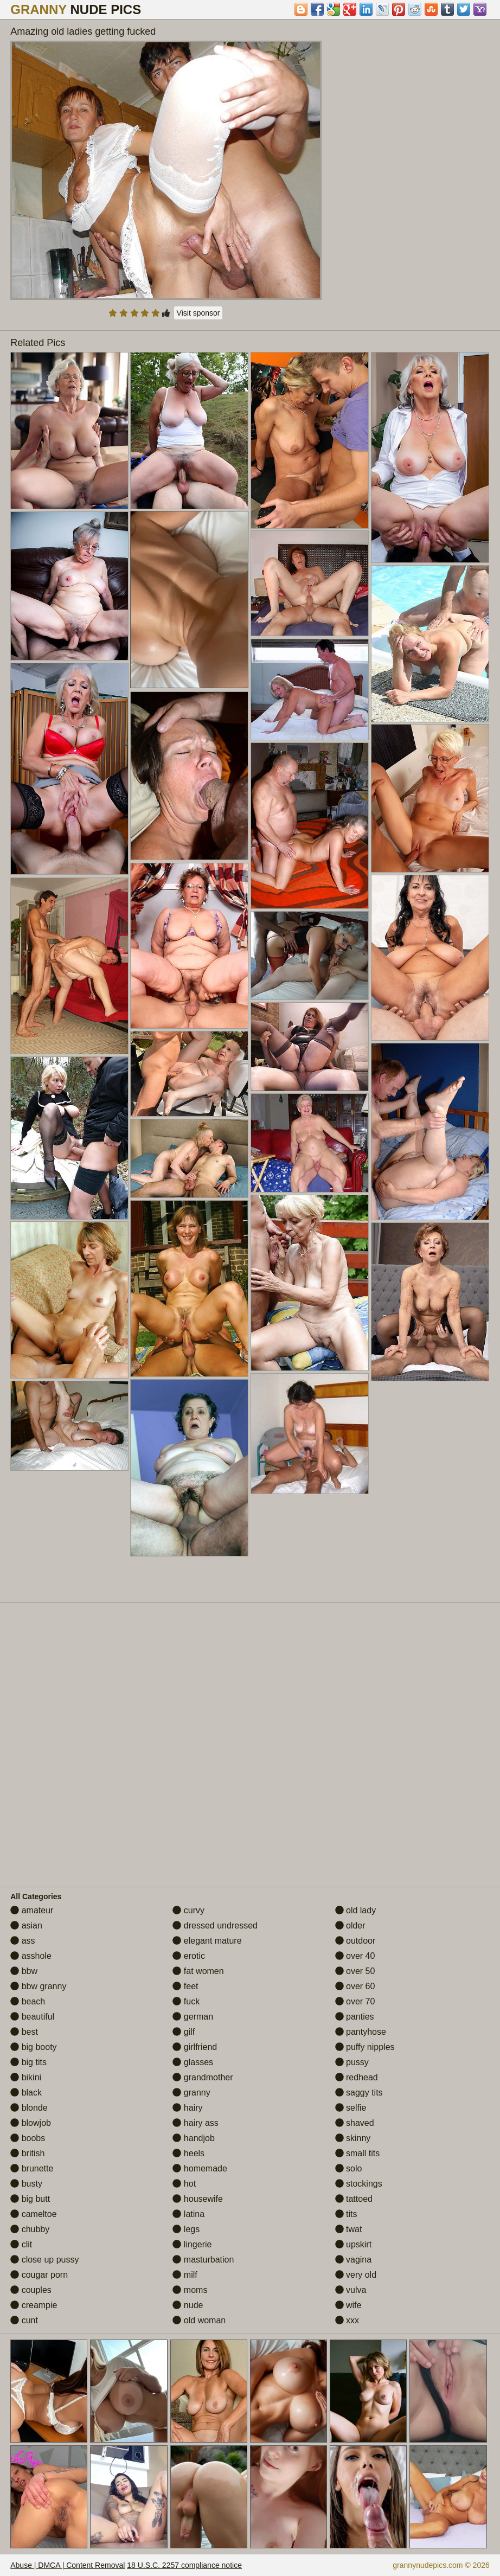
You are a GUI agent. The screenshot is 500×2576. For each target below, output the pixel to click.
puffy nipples (365, 2047)
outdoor (355, 1940)
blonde (29, 2107)
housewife (197, 2198)
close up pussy (44, 2259)
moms (189, 2290)
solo (348, 2168)
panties (354, 2016)
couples (31, 2290)
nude (187, 2305)
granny (191, 2092)
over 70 (355, 2001)
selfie (351, 2107)
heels (188, 2153)
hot (184, 2183)
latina (188, 2214)
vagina (353, 2259)
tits (346, 2214)
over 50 (355, 1971)
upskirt (353, 2244)
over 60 (355, 1986)
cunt (24, 2320)
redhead (356, 2077)
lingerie (191, 2244)
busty (26, 2183)
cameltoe (33, 2214)
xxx (347, 2320)
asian (26, 1925)
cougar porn (39, 2274)
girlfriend (194, 2047)
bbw (23, 1971)
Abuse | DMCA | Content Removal (67, 2565)
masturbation (203, 2259)
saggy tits (359, 2092)
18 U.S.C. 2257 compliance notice (184, 2565)
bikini (25, 2077)
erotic (188, 1955)
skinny (353, 2138)
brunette (31, 2168)
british (27, 2153)
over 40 (355, 1955)
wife (348, 2305)
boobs (27, 2138)
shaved (354, 2123)
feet (185, 1986)
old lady (355, 1910)
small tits (357, 2153)
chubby (29, 2229)
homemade (199, 2168)
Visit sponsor (198, 313)
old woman (199, 2320)
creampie (33, 2305)
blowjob (30, 2123)
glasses (192, 2062)
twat (348, 2229)
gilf (183, 2031)
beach (27, 2001)
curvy (188, 1910)
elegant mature (206, 1940)
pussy (352, 2062)
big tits (28, 2062)
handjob (193, 2138)
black (26, 2092)
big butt (30, 2198)
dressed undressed (215, 1925)
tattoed (354, 2198)
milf (184, 2274)
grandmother (202, 2077)
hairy (187, 2107)
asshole (31, 1955)
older (350, 1925)
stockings (358, 2183)
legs (186, 2229)
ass (22, 1940)
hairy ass (195, 2123)
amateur (31, 1910)
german (192, 2016)
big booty (33, 2047)
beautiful (32, 2016)
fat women (197, 1971)
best (24, 2031)
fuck (186, 2001)
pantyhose (360, 2031)
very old (355, 2274)
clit (21, 2244)
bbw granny (38, 1986)
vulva (351, 2290)
